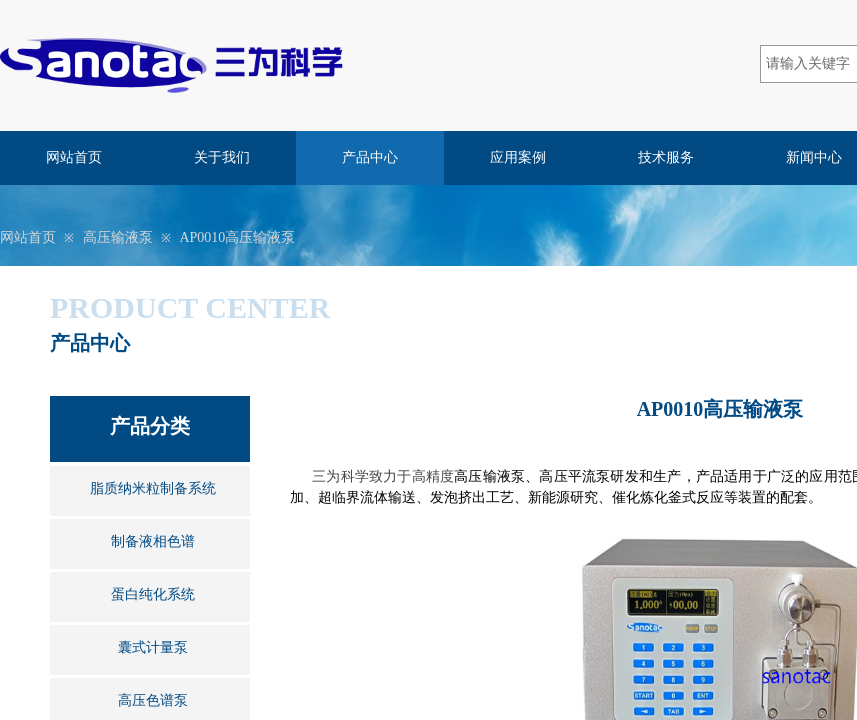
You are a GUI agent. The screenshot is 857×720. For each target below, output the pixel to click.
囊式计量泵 (153, 647)
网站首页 (74, 157)
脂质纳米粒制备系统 (153, 488)
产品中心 (370, 157)
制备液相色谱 (153, 541)
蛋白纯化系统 (153, 594)
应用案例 (518, 157)
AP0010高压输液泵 (237, 237)
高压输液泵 (118, 237)
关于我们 (222, 157)
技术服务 (666, 157)
